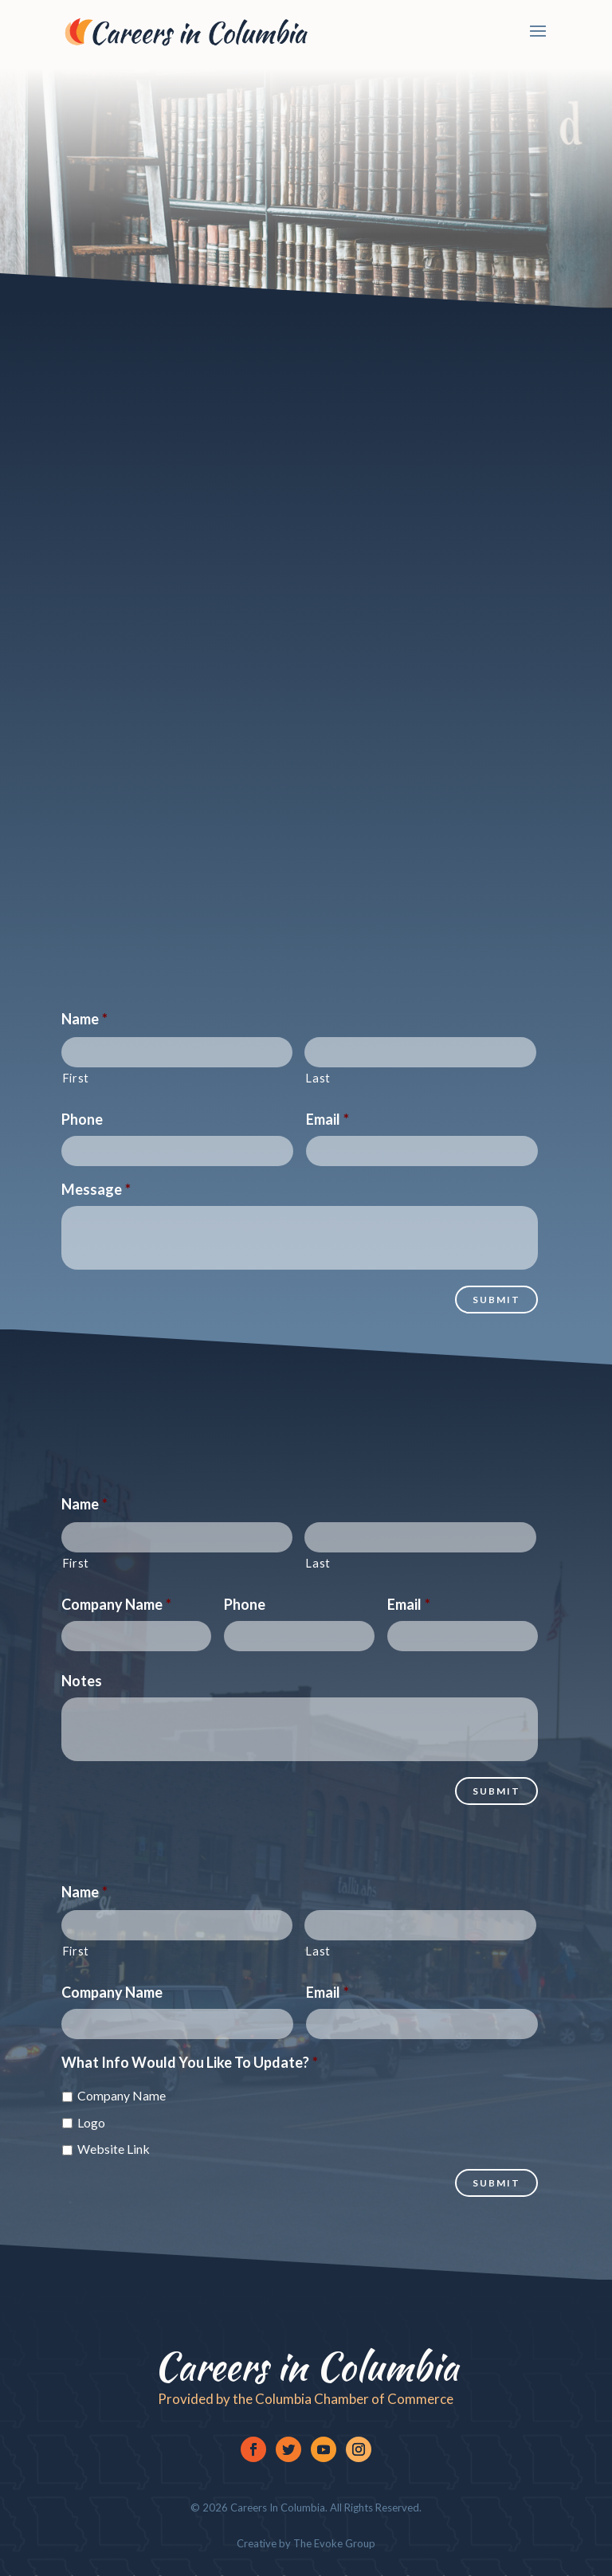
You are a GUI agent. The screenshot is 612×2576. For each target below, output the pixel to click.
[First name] (177, 1052)
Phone (82, 1119)
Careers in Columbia (306, 2366)
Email (327, 1119)
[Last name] (420, 1052)
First (75, 1078)
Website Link (113, 2148)
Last (318, 1078)
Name (84, 1019)
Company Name (116, 1604)
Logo (91, 2122)
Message (96, 1189)
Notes (81, 1680)
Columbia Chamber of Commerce (354, 2398)
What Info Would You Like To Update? (189, 2062)
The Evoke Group (333, 2543)
